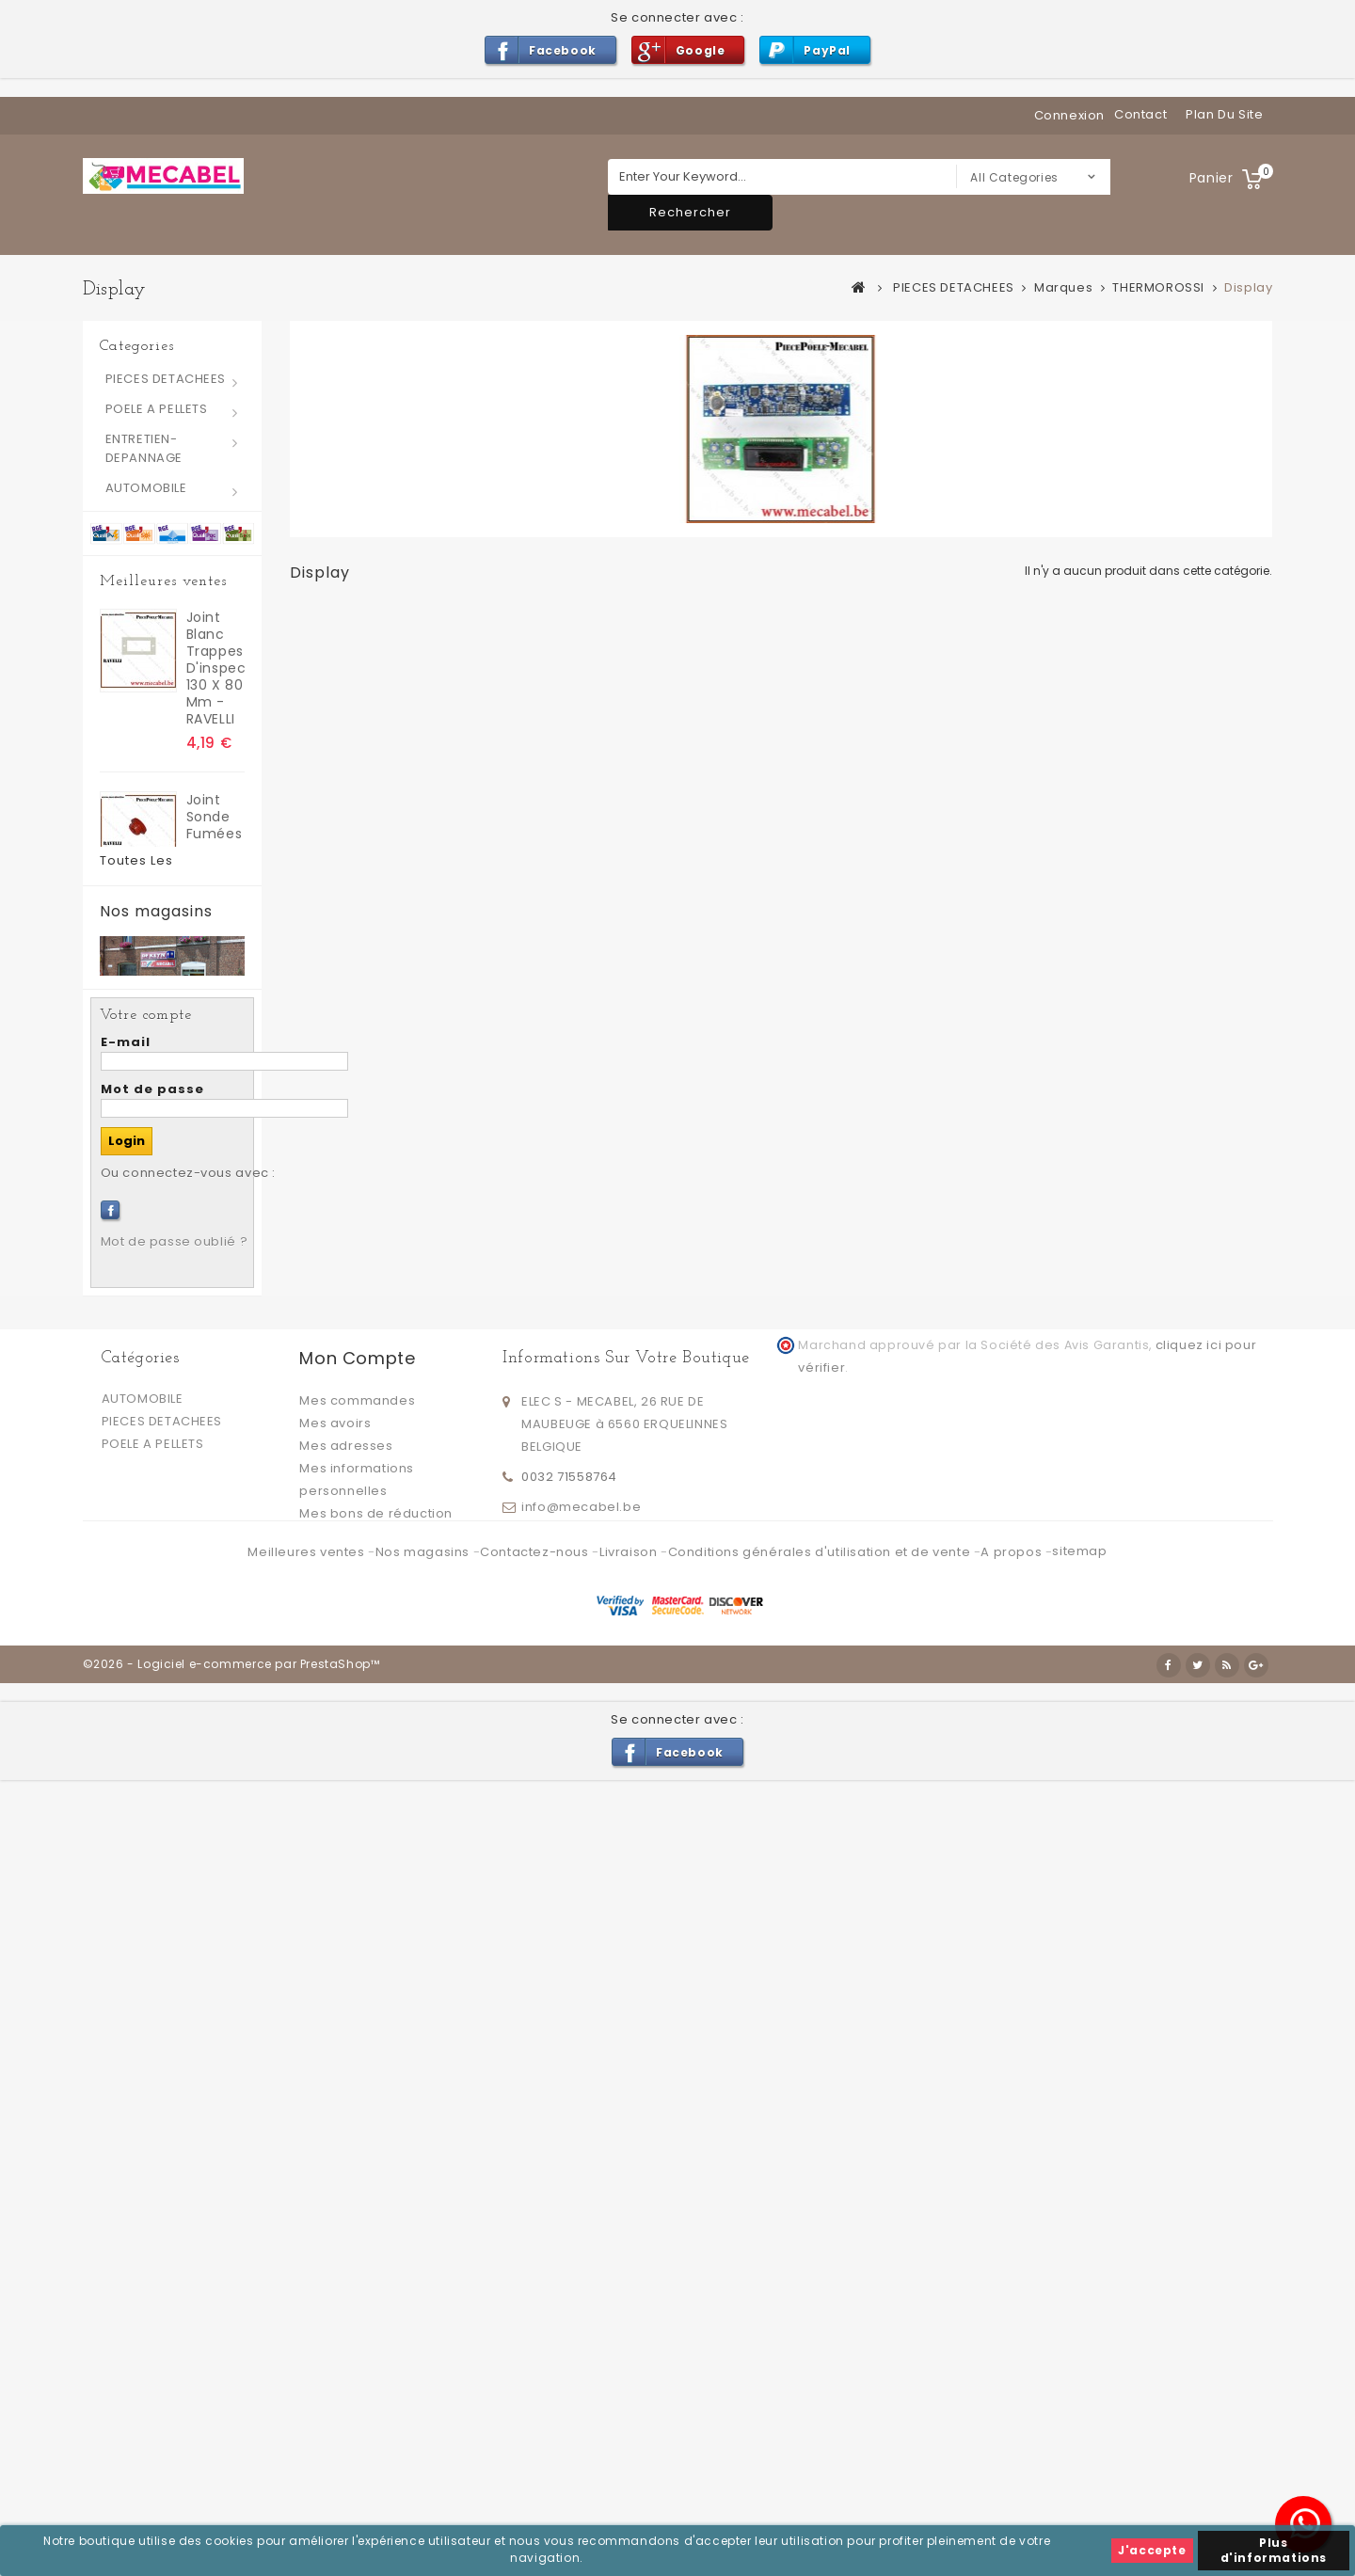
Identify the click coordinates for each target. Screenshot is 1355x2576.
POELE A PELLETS (156, 409)
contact (1140, 114)
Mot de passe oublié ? (174, 2032)
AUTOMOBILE (146, 488)
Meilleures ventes (163, 581)
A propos (1012, 2371)
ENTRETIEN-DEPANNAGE (144, 448)
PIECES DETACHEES (166, 379)
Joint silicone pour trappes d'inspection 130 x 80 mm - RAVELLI (215, 998)
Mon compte (357, 2148)
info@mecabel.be (581, 2294)
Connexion (1069, 115)
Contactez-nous (536, 2371)
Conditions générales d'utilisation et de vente (821, 2371)
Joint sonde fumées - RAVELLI (214, 824)
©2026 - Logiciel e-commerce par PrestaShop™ (231, 2460)
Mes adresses (345, 2236)
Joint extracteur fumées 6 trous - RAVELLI (215, 1181)
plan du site (1224, 114)
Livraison (630, 2371)
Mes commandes (357, 2191)
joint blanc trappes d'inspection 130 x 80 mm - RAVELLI (215, 658)
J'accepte (1152, 2550)
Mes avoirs (335, 2213)
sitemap (1079, 2370)
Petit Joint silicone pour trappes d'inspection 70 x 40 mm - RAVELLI (215, 1372)
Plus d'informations (1273, 2550)
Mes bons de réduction (376, 2304)
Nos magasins (156, 1558)
